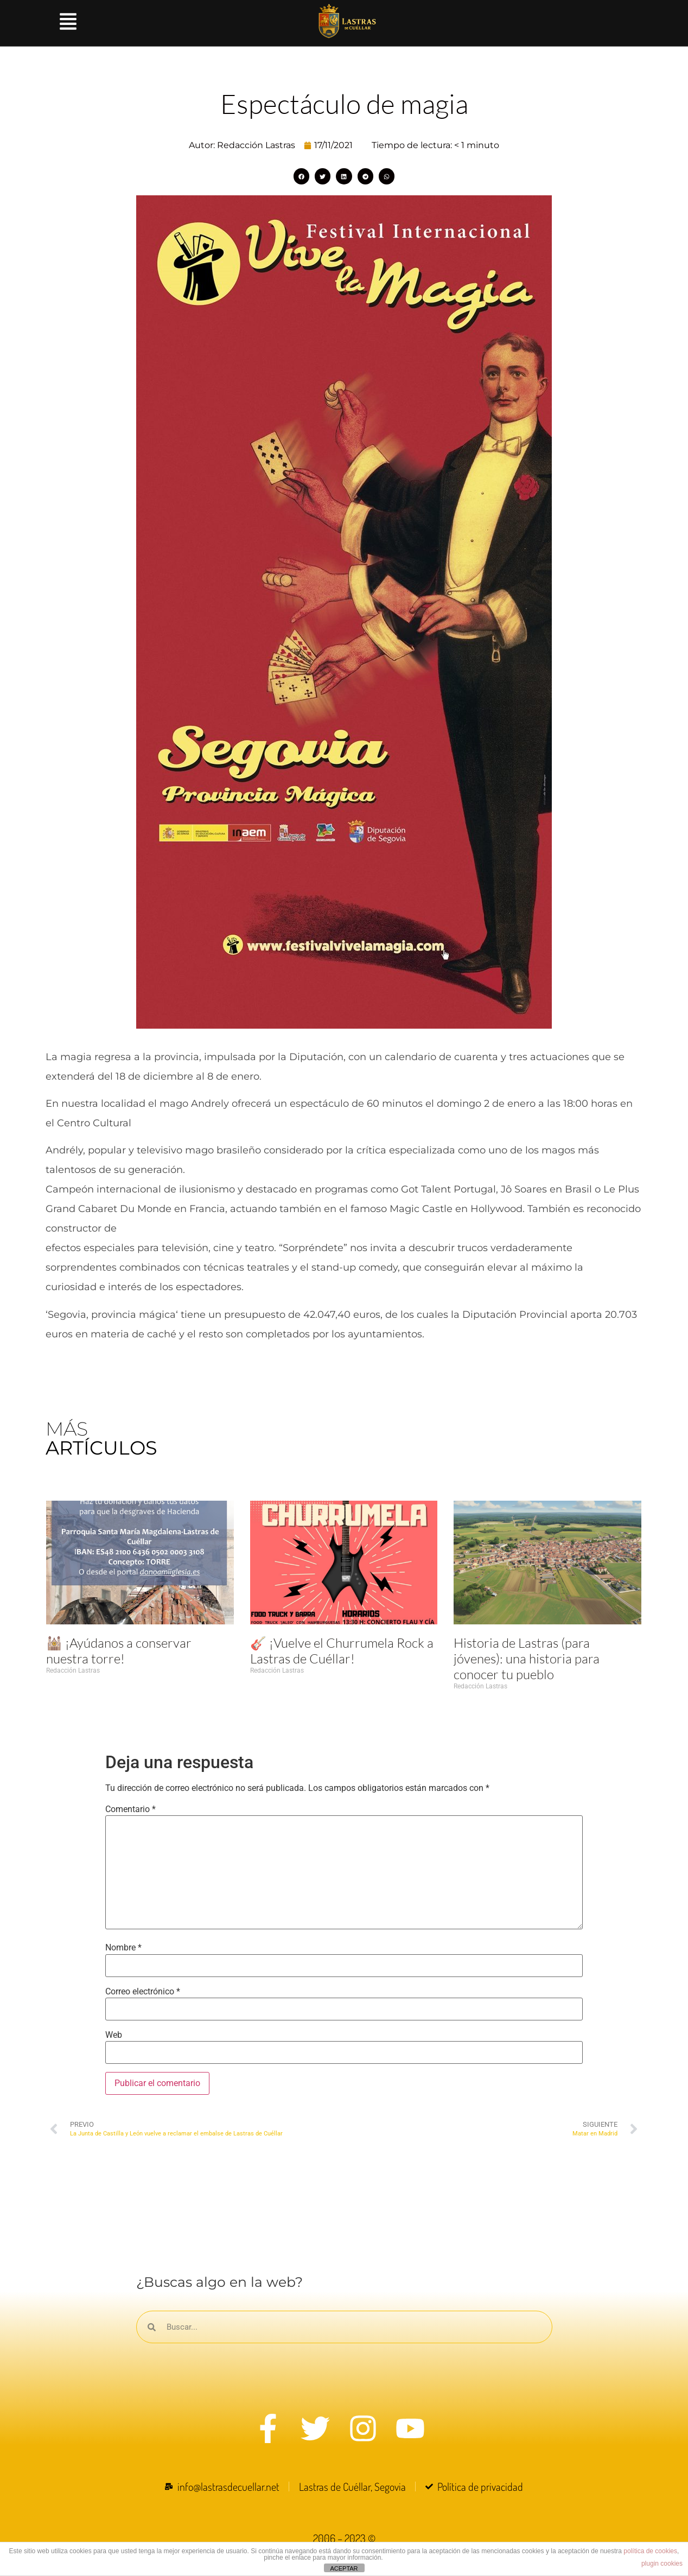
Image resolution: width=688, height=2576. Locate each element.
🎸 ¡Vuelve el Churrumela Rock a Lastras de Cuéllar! (342, 1651)
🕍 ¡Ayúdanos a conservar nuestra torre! (119, 1651)
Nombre (123, 1947)
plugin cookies (662, 2563)
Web (113, 2035)
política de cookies (650, 2551)
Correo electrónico (142, 1991)
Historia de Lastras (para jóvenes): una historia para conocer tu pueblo (527, 1658)
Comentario (130, 1809)
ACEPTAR (344, 2568)
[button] (301, 176)
